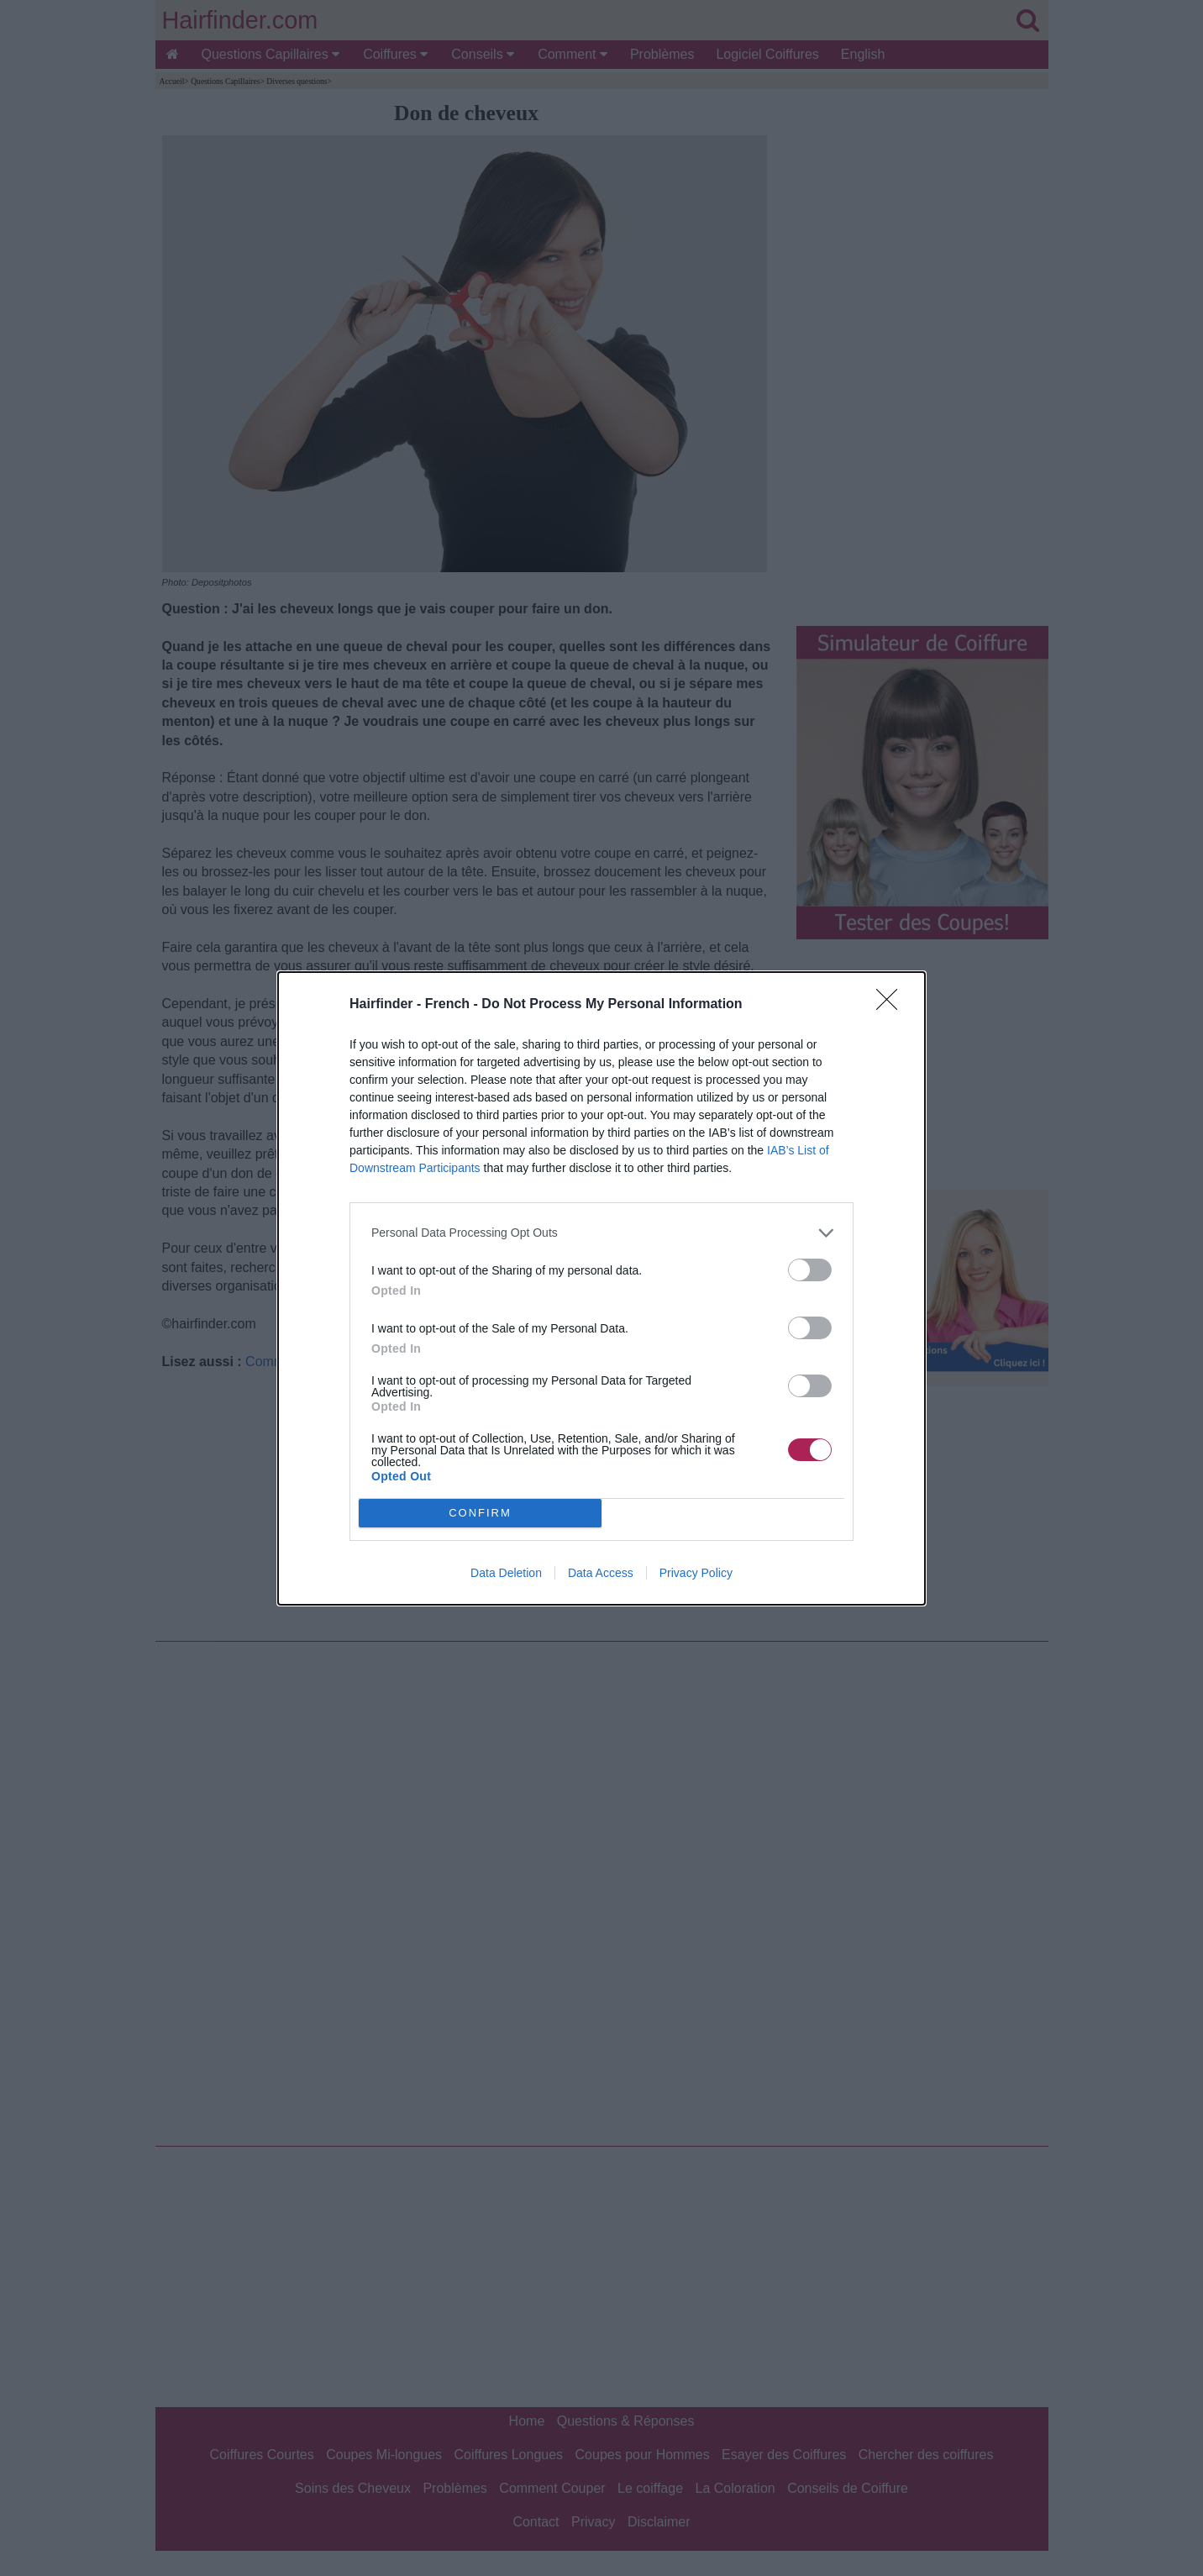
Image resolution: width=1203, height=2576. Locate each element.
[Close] (892, 1005)
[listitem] (601, 1233)
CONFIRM (480, 1512)
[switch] (810, 1270)
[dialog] (601, 1288)
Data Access (600, 1573)
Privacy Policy (696, 1573)
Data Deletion (506, 1573)
